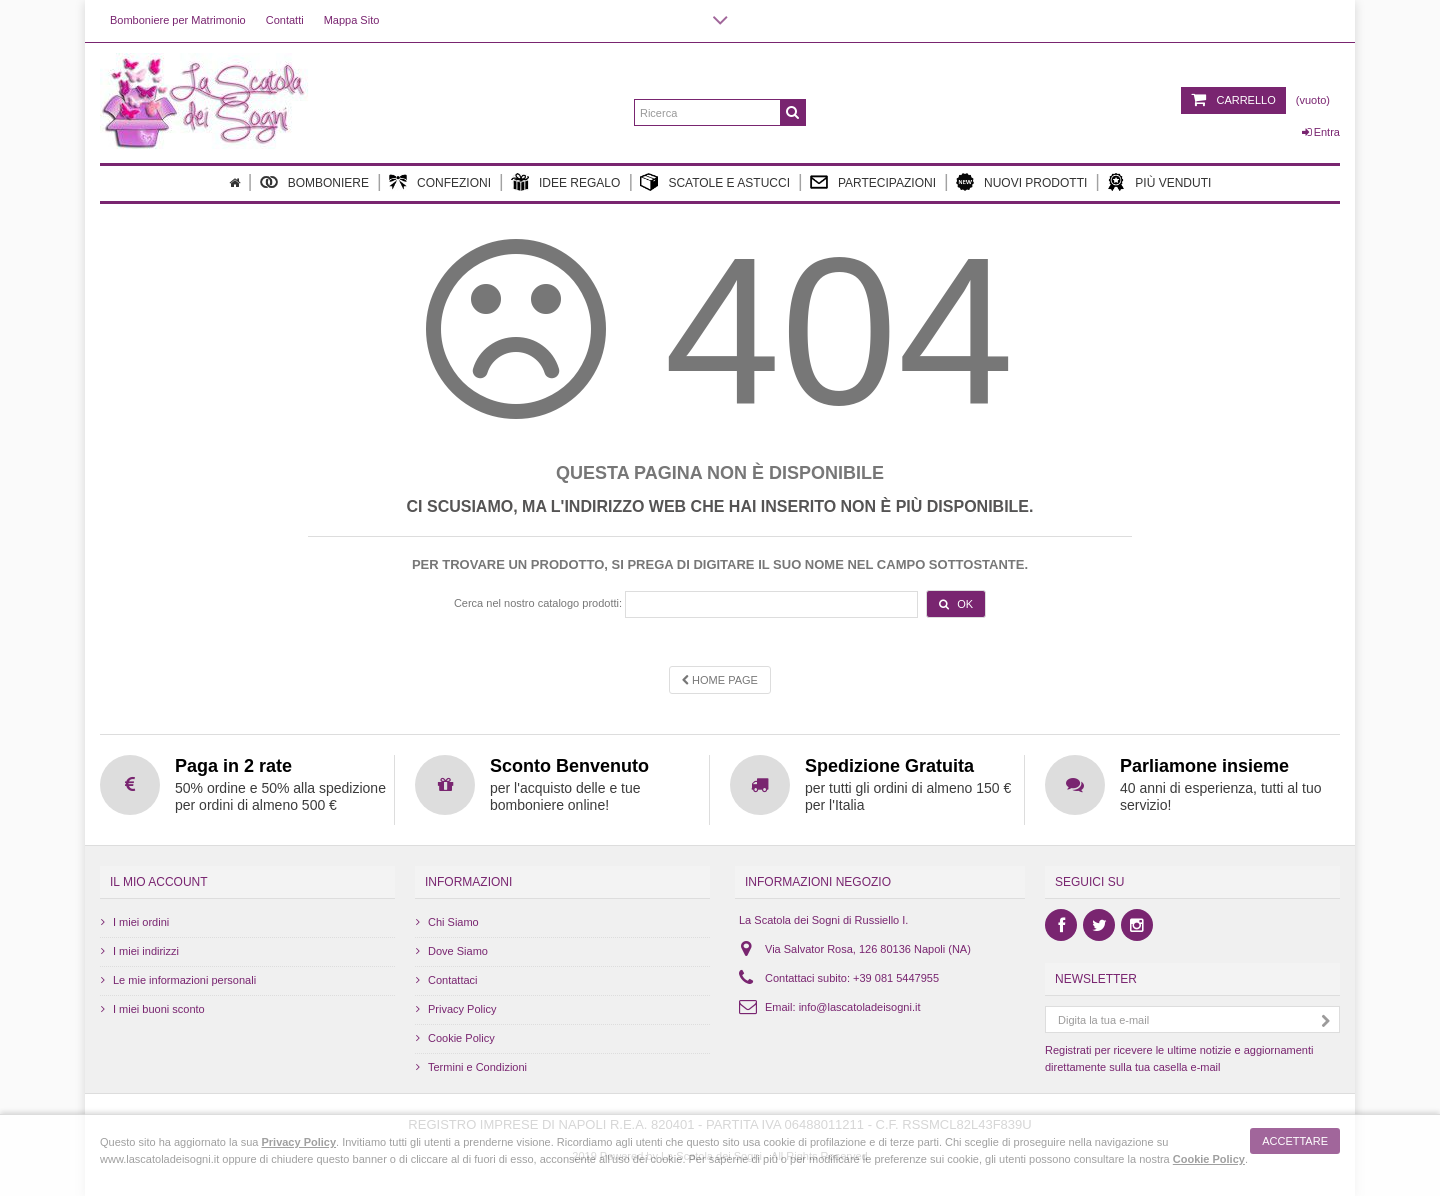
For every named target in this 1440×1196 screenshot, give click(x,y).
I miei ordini (141, 922)
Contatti (285, 20)
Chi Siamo (453, 922)
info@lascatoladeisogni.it (860, 1007)
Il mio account (159, 882)
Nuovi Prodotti (1021, 182)
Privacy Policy (462, 1009)
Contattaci (453, 980)
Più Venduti (1159, 182)
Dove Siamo (458, 951)
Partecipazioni (873, 182)
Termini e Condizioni (477, 1067)
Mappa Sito (352, 20)
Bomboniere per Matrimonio (178, 20)
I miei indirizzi (146, 951)
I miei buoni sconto (159, 1009)
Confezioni (440, 182)
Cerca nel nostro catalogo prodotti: (538, 603)
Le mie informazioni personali (184, 980)
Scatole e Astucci (715, 182)
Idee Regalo (565, 182)
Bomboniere (314, 182)
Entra (1321, 132)
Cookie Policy (461, 1038)
